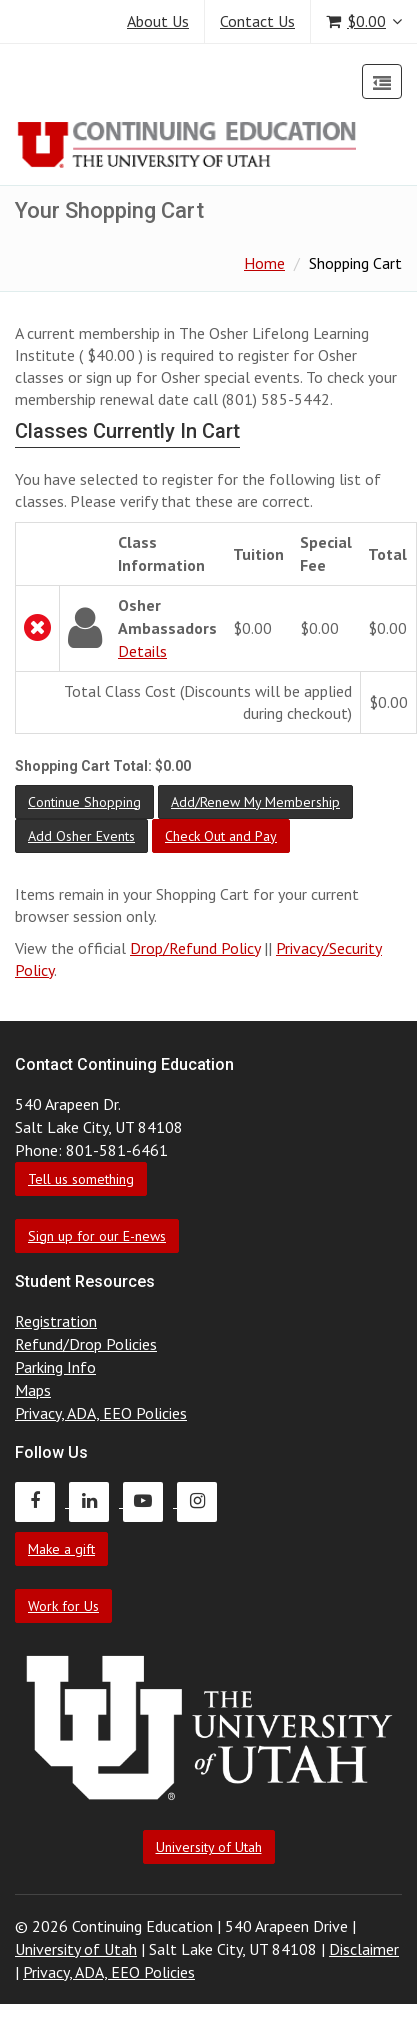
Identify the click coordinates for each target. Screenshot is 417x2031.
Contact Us (257, 21)
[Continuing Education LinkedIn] (96, 1501)
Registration (56, 1321)
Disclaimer (364, 1949)
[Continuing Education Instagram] (202, 1501)
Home (264, 263)
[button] (84, 802)
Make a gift (61, 1549)
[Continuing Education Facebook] (42, 1501)
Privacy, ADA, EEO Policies (101, 1413)
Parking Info (55, 1367)
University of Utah (209, 1847)
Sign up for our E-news (97, 1236)
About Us (158, 21)
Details (142, 651)
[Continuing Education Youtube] (150, 1501)
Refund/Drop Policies (86, 1344)
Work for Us (63, 1606)
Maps (33, 1390)
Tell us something (81, 1179)
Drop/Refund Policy (195, 948)
